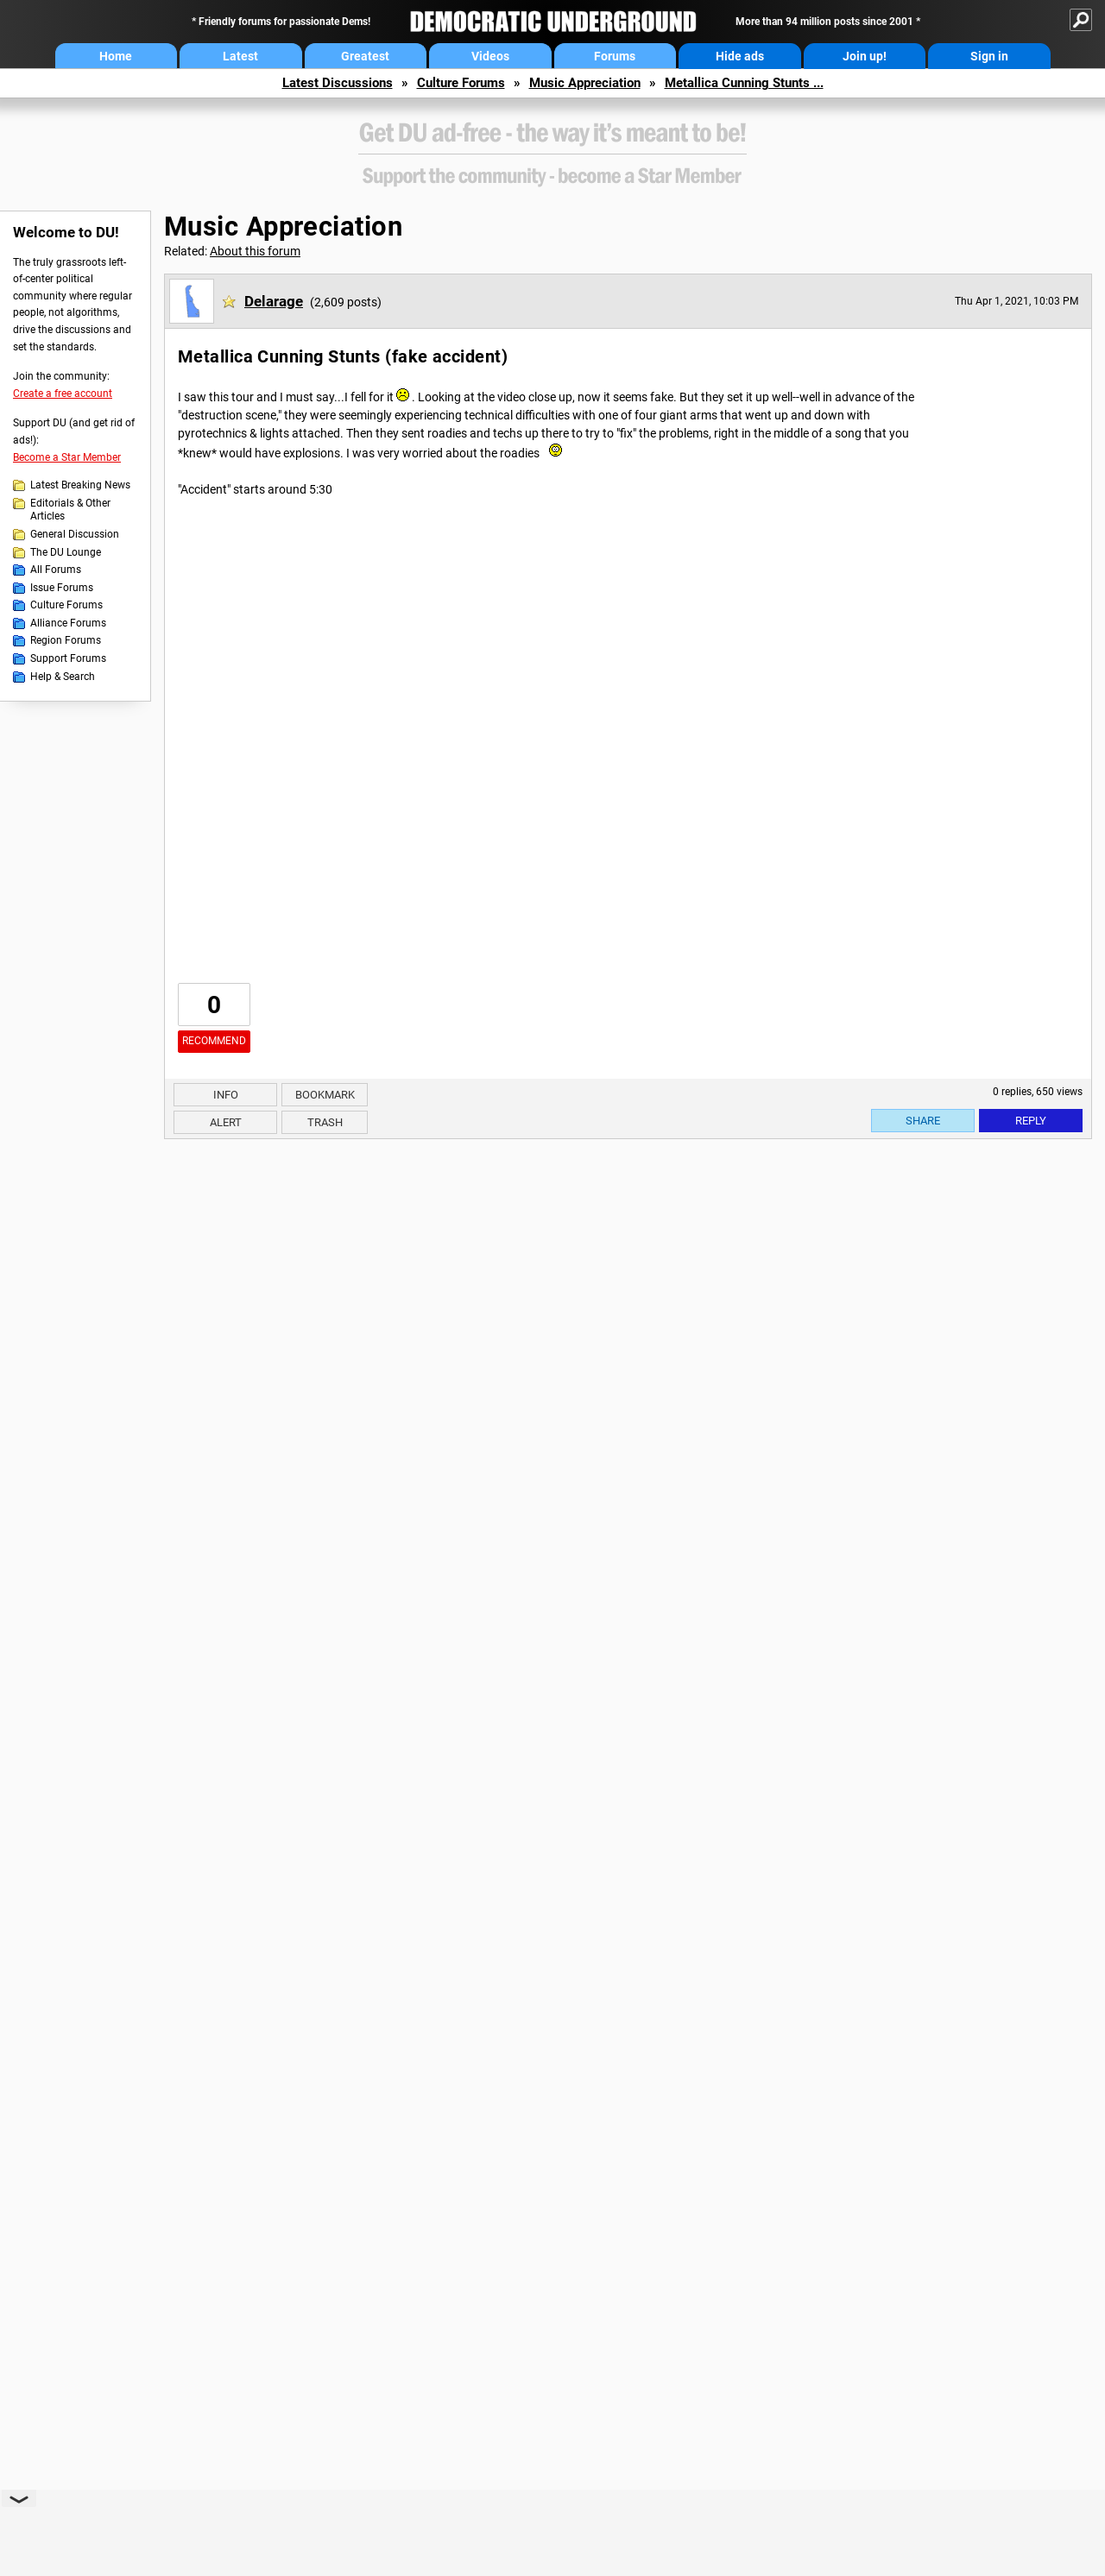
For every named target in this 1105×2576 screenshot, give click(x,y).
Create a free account (62, 393)
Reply (1030, 1120)
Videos (490, 56)
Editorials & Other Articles (70, 510)
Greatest (365, 56)
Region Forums (65, 640)
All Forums (55, 570)
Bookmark (325, 1094)
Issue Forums (61, 588)
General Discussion (74, 534)
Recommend (214, 1041)
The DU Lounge (65, 552)
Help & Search (62, 677)
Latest (240, 56)
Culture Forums (461, 83)
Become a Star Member (67, 457)
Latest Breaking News (80, 485)
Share (923, 1120)
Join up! (865, 56)
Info (225, 1094)
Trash (325, 1122)
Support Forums (68, 658)
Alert (226, 1122)
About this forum (255, 251)
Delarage (273, 301)
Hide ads (740, 56)
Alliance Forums (68, 623)
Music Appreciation (585, 83)
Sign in (989, 56)
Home (115, 56)
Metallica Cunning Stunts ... (744, 83)
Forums (614, 56)
